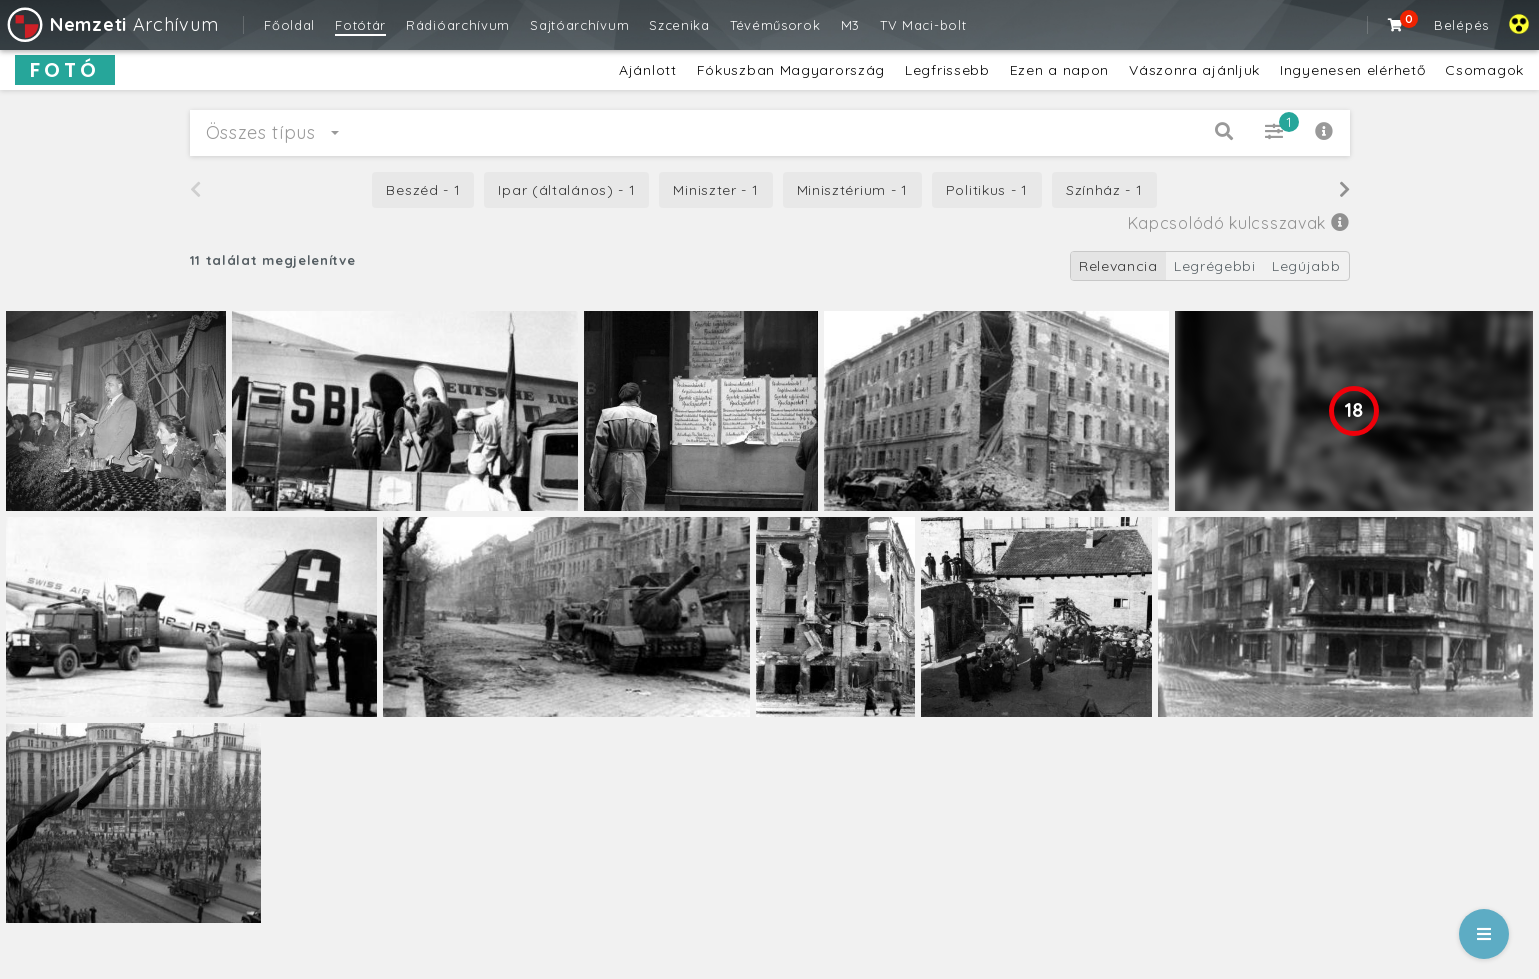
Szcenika (679, 25)
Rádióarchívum (458, 25)
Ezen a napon (1059, 70)
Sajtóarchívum (579, 25)
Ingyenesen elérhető (1352, 70)
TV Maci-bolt (923, 25)
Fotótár (360, 25)
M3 (850, 25)
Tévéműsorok (775, 25)
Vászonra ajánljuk (1194, 70)
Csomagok (1484, 70)
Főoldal (289, 25)
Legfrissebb (947, 70)
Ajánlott (648, 70)
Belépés (1461, 25)
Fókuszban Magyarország (791, 70)
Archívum (111, 24)
